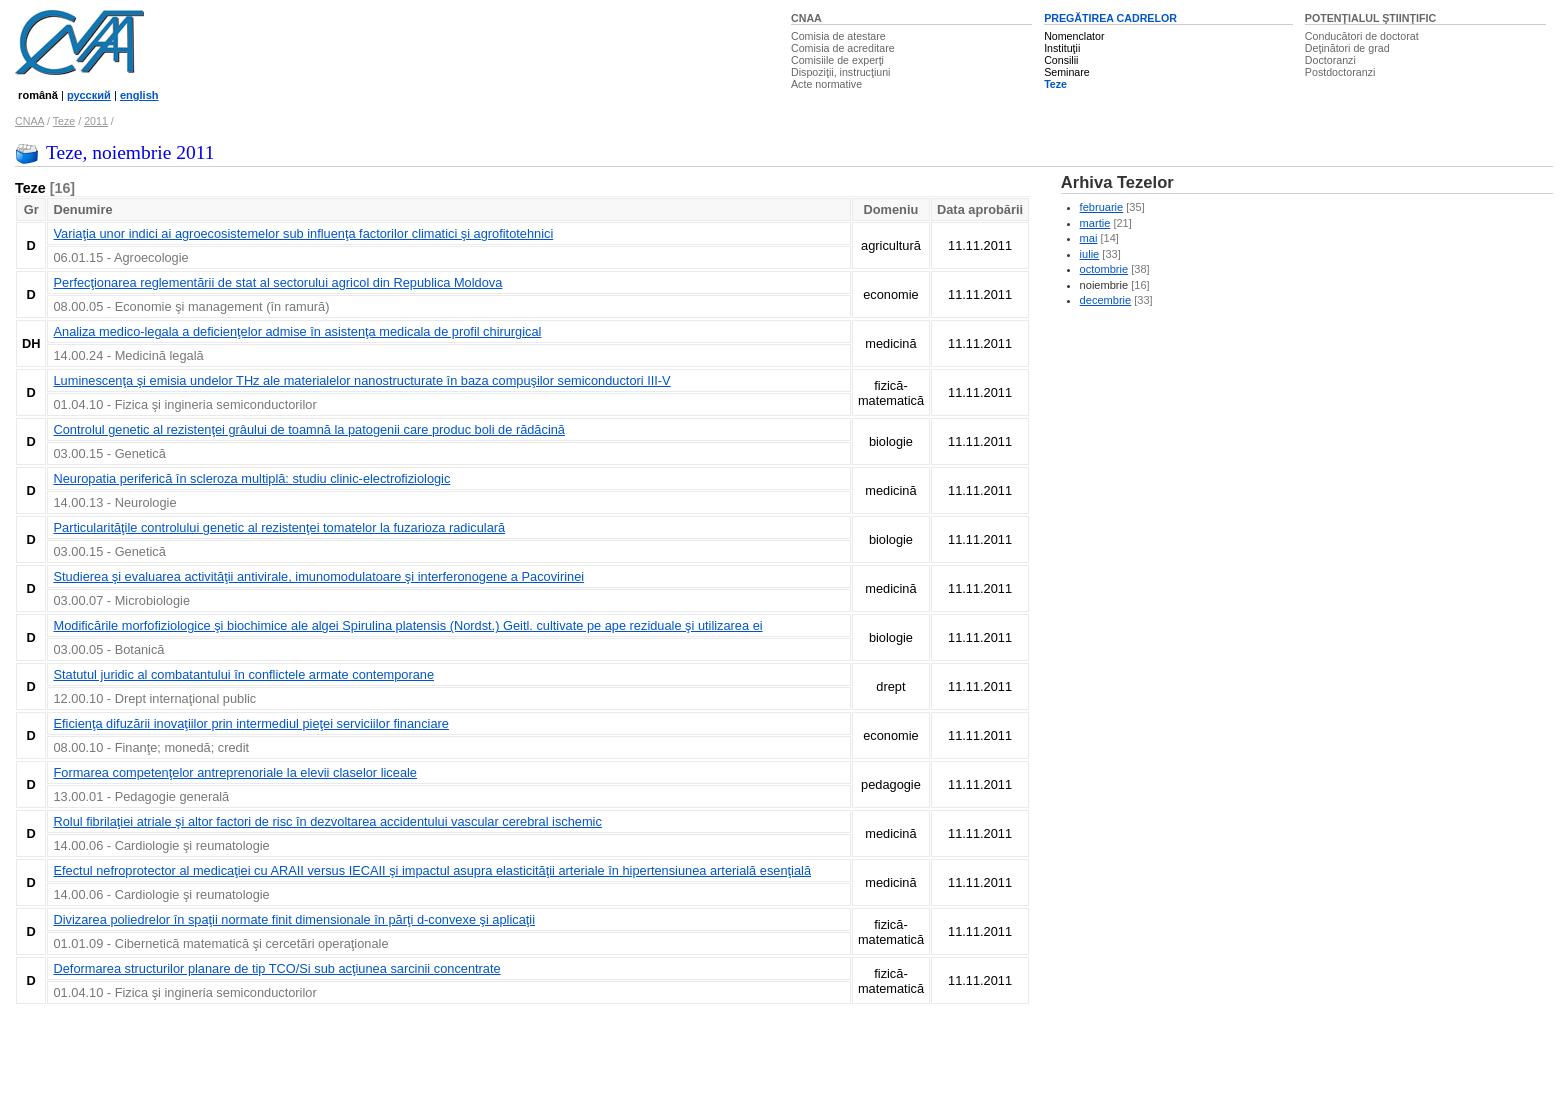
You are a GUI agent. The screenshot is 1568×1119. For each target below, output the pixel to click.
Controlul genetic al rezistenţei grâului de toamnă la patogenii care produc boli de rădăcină (308, 429)
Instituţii (1062, 48)
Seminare (1067, 72)
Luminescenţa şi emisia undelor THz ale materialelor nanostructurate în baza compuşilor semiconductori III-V (361, 380)
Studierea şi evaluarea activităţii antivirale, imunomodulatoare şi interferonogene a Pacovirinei (318, 576)
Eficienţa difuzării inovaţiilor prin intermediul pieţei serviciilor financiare (250, 723)
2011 (96, 121)
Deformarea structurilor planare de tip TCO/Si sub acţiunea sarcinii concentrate (276, 968)
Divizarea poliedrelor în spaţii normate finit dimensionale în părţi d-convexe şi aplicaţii (294, 919)
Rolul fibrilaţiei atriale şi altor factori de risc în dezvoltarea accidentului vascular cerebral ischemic (327, 821)
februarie (1102, 207)
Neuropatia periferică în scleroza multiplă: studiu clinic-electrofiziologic (251, 478)
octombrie (1104, 269)
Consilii (1061, 60)
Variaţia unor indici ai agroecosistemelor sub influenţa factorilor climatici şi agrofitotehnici (303, 233)
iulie (1090, 254)
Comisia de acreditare (843, 48)
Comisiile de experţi (837, 60)
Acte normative (826, 84)
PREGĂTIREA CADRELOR (1110, 18)
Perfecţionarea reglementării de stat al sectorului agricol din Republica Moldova (277, 282)
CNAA (806, 18)
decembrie (1106, 300)
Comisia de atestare (838, 36)
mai (1089, 238)
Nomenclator (1074, 36)
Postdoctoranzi (1340, 72)
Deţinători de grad (1347, 48)
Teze (1055, 84)
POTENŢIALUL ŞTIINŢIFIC (1370, 18)
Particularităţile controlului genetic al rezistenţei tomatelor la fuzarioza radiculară (279, 527)
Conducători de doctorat (1362, 36)
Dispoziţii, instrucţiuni (841, 72)
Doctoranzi (1330, 60)
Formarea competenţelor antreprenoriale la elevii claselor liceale (234, 772)
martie (1095, 223)
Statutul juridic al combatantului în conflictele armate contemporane (243, 674)
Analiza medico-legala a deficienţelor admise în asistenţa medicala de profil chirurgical (297, 331)
